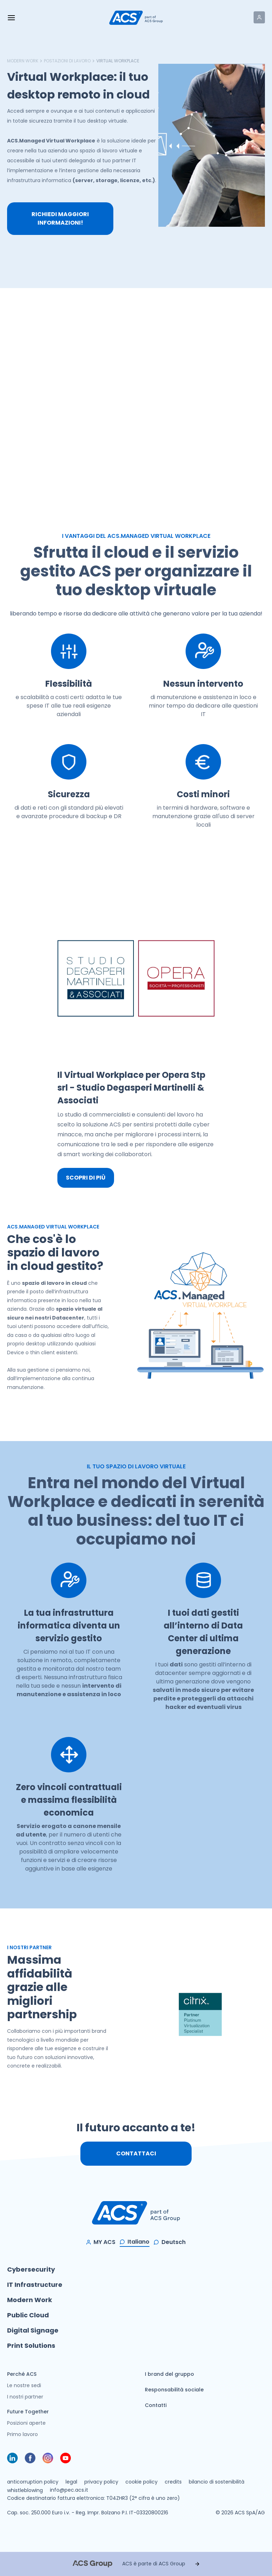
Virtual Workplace (117, 61)
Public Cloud (28, 2315)
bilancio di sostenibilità (216, 2481)
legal (71, 2481)
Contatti (155, 2405)
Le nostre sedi (24, 2385)
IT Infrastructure (34, 2284)
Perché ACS (21, 2374)
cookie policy (141, 2481)
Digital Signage (32, 2330)
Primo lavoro (22, 2434)
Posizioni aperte (26, 2422)
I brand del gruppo (169, 2374)
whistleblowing (25, 2490)
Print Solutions (31, 2345)
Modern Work (22, 61)
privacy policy (101, 2481)
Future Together (28, 2411)
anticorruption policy (32, 2481)
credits (173, 2481)
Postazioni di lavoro (67, 61)
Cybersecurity (31, 2269)
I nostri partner (25, 2396)
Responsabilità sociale (174, 2389)
